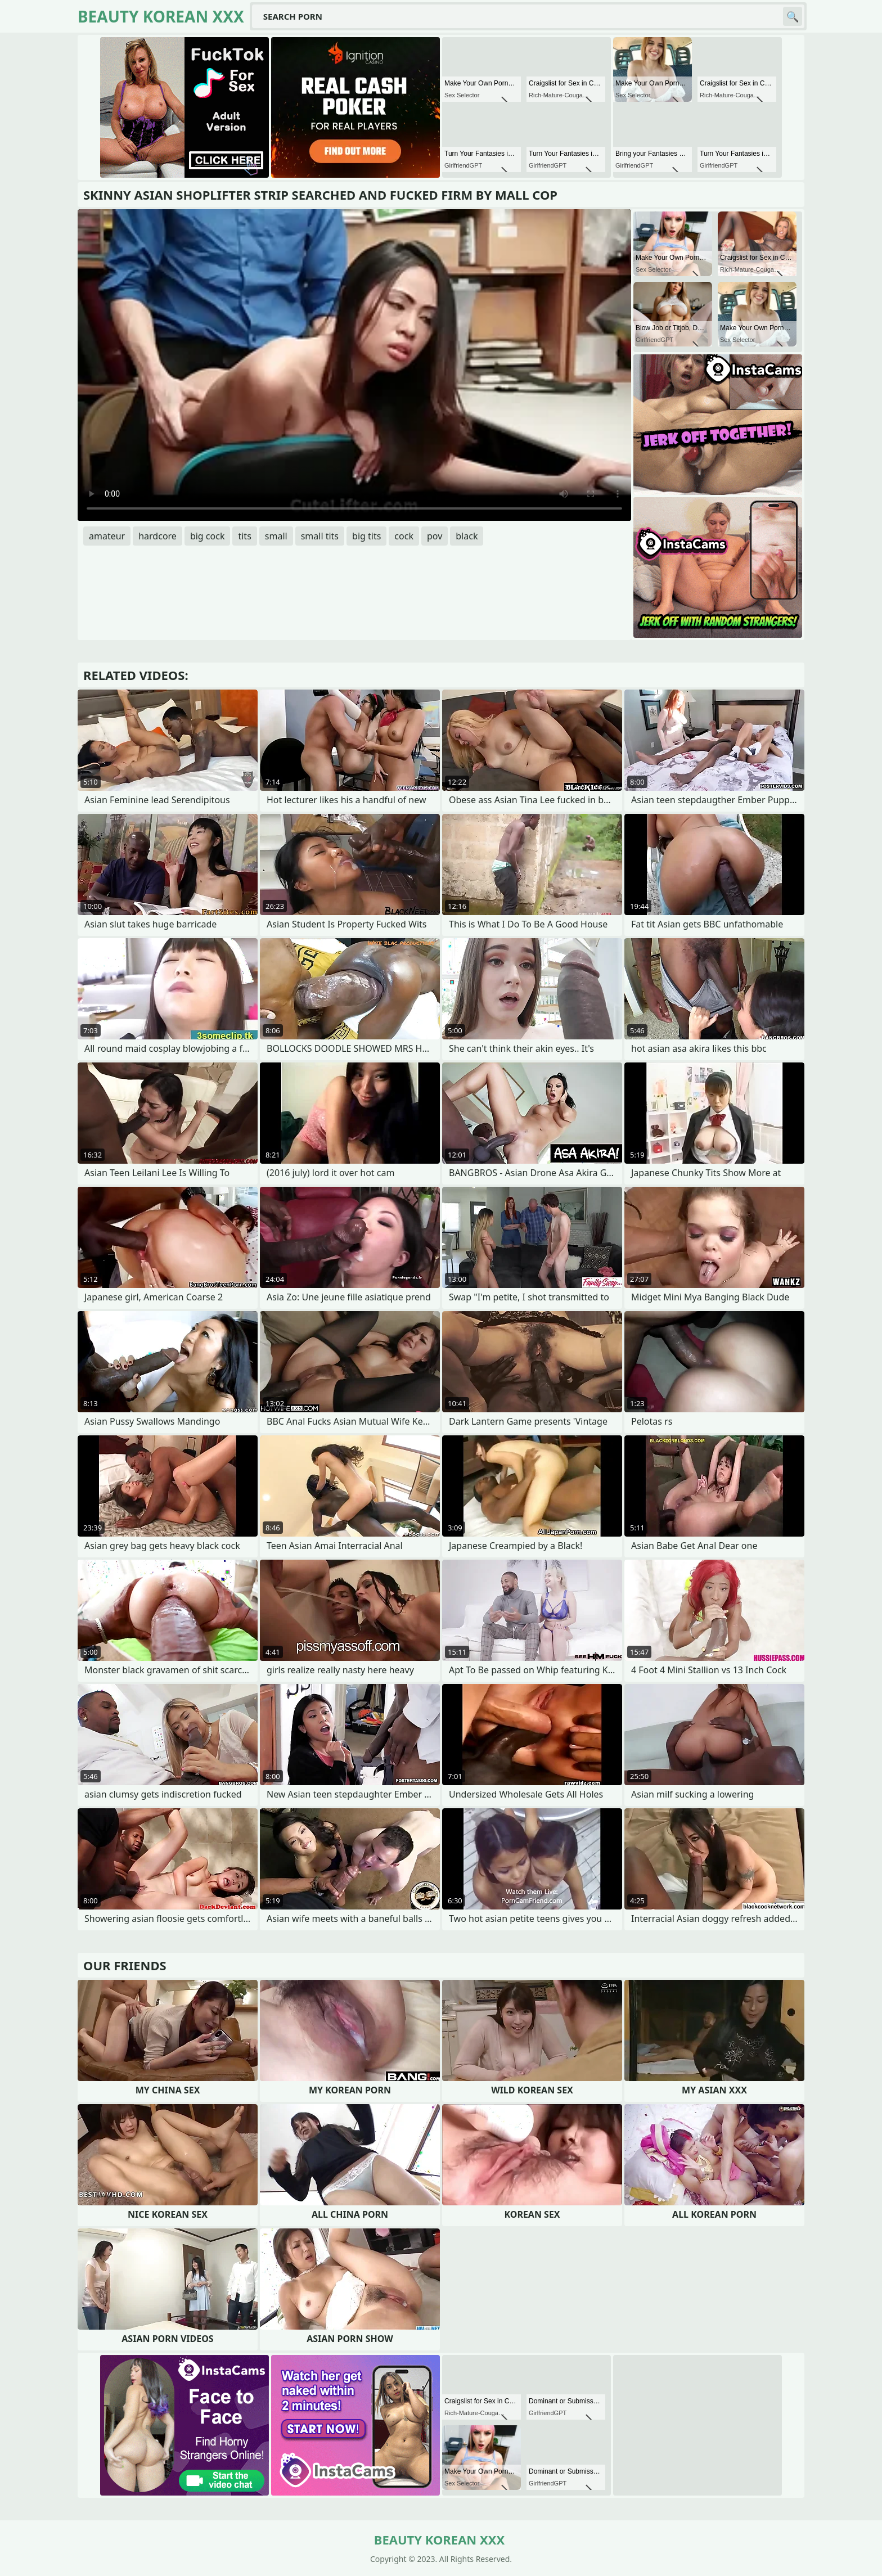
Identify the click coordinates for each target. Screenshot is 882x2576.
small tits (320, 536)
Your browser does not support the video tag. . (354, 365)
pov (434, 536)
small (276, 536)
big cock (207, 536)
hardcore (157, 536)
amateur (107, 536)
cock (403, 536)
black (467, 536)
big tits (366, 536)
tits (244, 536)
